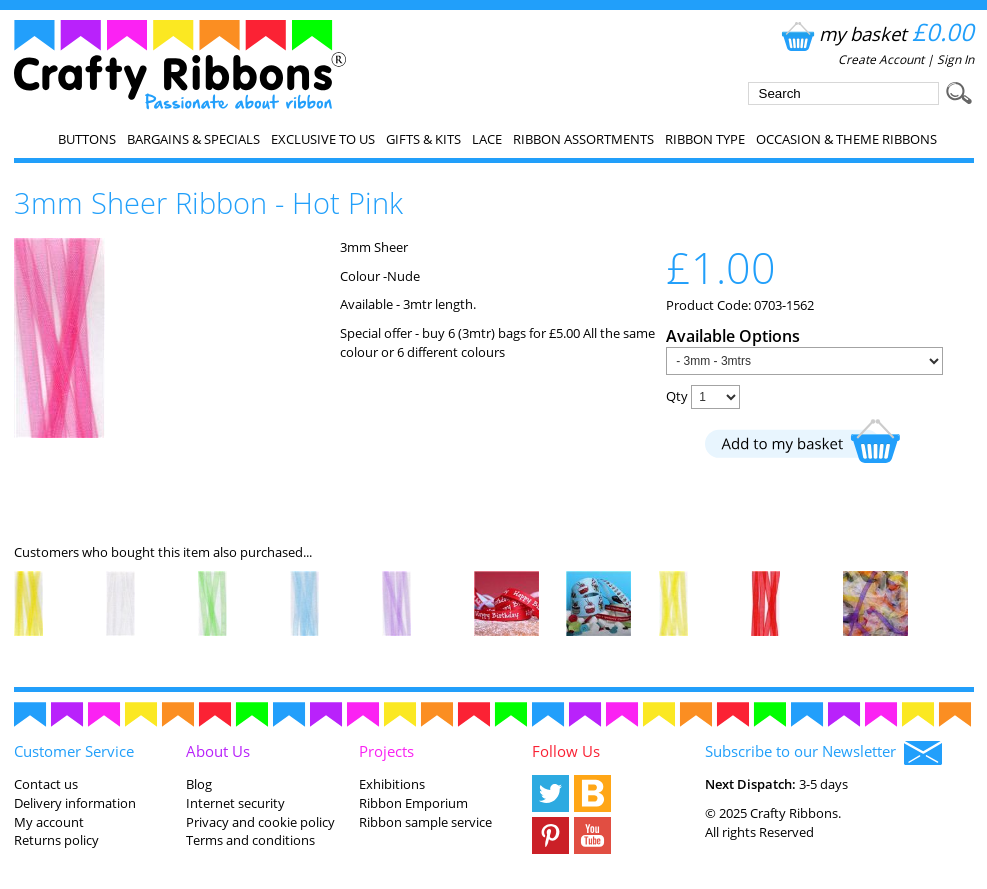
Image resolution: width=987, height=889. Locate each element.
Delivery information (75, 803)
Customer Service (74, 751)
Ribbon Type (705, 139)
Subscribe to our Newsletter (823, 753)
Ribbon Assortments (583, 139)
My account (49, 822)
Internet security (235, 803)
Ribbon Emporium (413, 803)
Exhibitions (392, 784)
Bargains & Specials (193, 139)
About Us (218, 751)
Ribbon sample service (425, 822)
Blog (199, 784)
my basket (875, 33)
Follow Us (566, 751)
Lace (487, 139)
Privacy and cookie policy (260, 822)
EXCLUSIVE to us (323, 139)
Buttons (87, 139)
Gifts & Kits (423, 139)
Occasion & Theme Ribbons (846, 139)
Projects (386, 751)
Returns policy (56, 840)
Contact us (46, 784)
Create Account (881, 59)
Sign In (955, 59)
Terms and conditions (250, 840)
